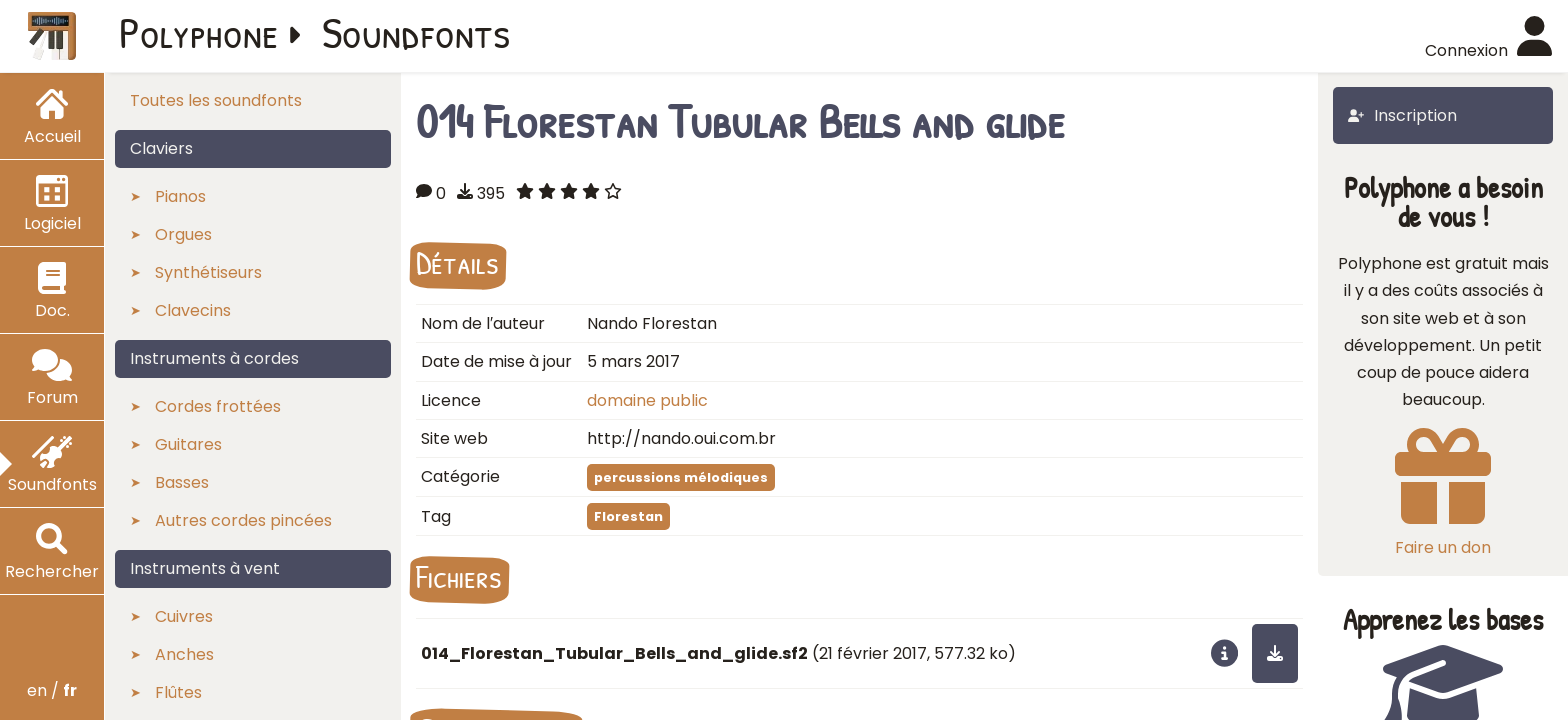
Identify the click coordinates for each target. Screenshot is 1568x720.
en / (52, 690)
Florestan (628, 516)
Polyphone (199, 32)
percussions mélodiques (681, 477)
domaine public (647, 400)
